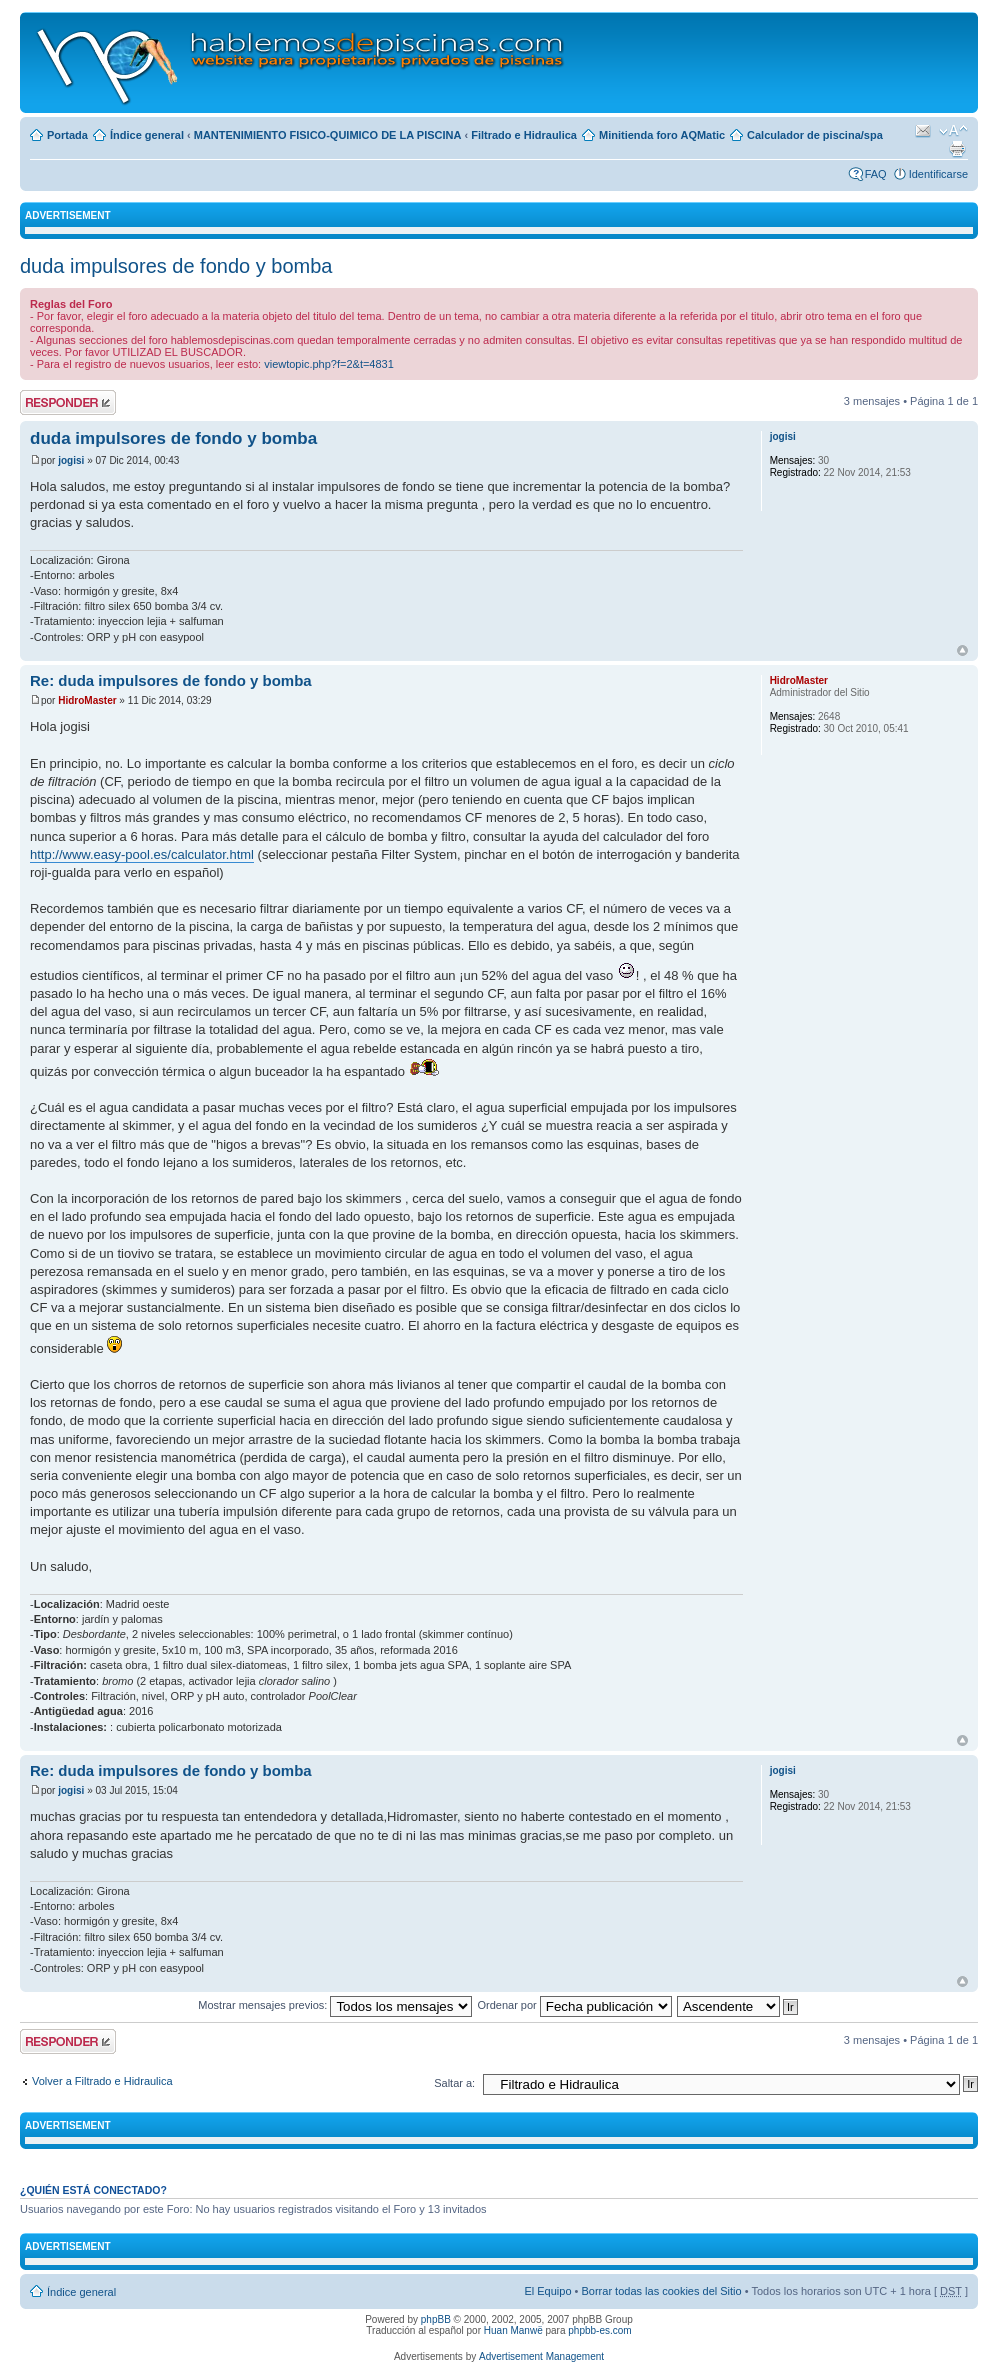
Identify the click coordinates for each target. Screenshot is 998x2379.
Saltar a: (454, 2083)
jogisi (71, 460)
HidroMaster (87, 700)
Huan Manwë (513, 2330)
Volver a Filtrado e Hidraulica (102, 2081)
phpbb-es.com (599, 2330)
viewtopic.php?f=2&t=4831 (329, 364)
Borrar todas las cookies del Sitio (661, 2291)
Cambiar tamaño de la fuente (953, 131)
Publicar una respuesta (68, 402)
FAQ (876, 174)
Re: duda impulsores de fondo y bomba (171, 680)
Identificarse (938, 174)
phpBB (436, 2319)
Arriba (962, 650)
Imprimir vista (957, 149)
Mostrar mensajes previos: (335, 2005)
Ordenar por (574, 2005)
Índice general (147, 135)
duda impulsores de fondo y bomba (176, 266)
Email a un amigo (923, 131)
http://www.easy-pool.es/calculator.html (142, 854)
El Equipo (547, 2291)
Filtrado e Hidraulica (524, 135)
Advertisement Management (541, 2356)
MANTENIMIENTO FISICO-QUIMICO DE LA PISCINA (328, 135)
